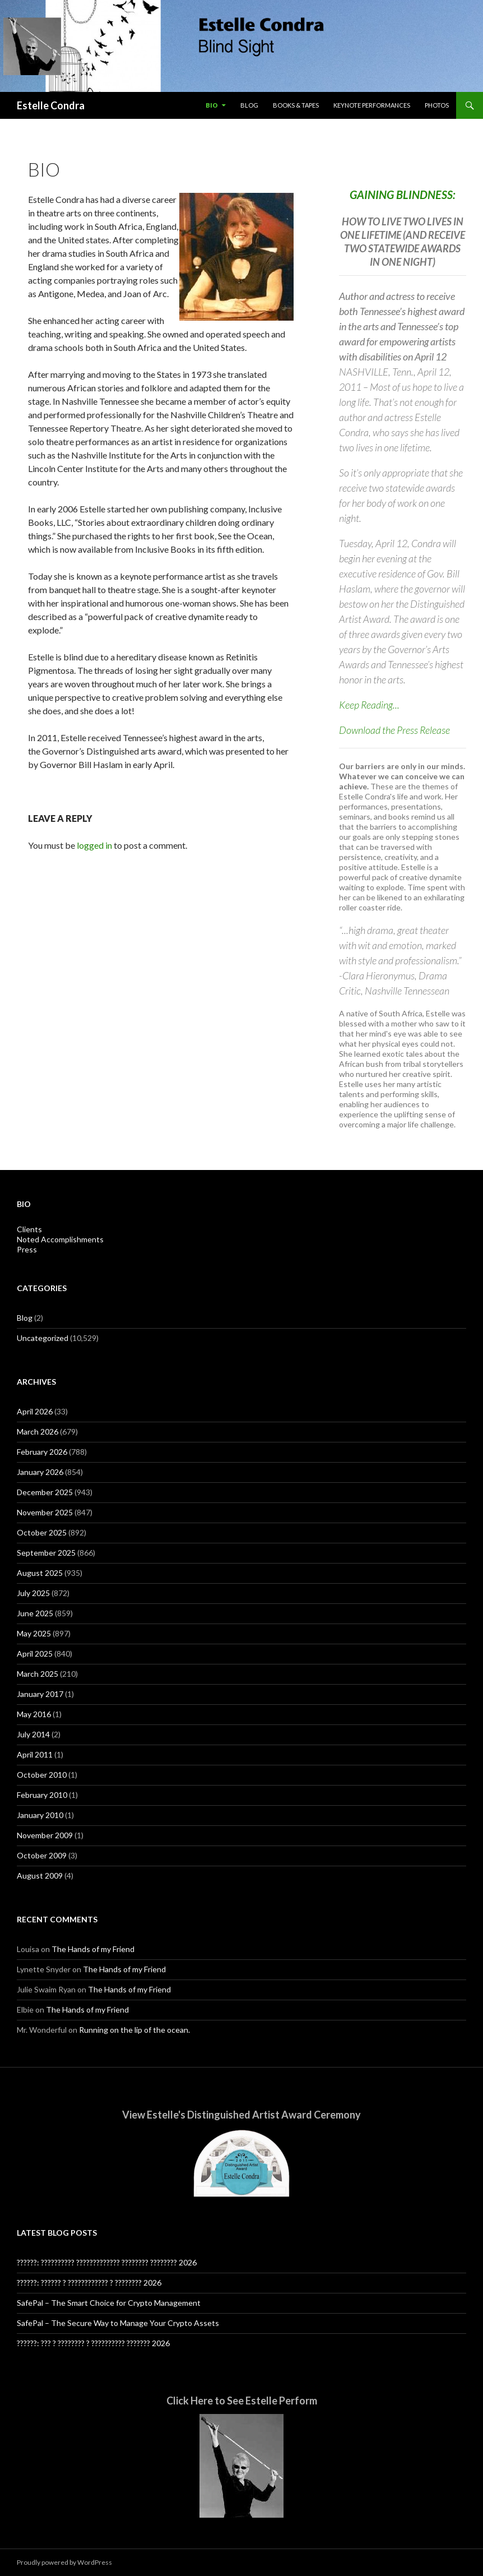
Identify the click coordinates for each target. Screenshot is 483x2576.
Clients (29, 1229)
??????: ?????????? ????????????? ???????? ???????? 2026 (107, 2262)
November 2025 (45, 1512)
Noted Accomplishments (60, 1239)
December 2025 (45, 1492)
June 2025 (35, 1613)
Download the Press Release (394, 730)
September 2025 (46, 1552)
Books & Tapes (296, 105)
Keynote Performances (371, 105)
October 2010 (42, 1774)
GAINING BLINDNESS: (403, 194)
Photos (437, 105)
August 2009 (40, 1875)
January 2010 (40, 1815)
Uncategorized (42, 1338)
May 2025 (34, 1633)
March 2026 (37, 1431)
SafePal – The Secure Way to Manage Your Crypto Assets (118, 2323)
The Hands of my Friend (93, 1949)
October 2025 (42, 1532)
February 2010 (42, 1795)
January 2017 (40, 1694)
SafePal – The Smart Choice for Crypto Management (109, 2302)
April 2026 (35, 1411)
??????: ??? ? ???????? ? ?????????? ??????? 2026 (93, 2343)
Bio (212, 105)
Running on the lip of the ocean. (134, 2029)
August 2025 (40, 1573)
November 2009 (45, 1835)
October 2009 (42, 1855)
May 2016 (34, 1714)
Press (27, 1249)
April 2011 (35, 1754)
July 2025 (33, 1593)
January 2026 (40, 1472)
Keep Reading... (369, 705)
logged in (94, 845)
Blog (249, 105)
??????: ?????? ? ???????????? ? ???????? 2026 (89, 2282)
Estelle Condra (51, 105)
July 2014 (33, 1734)
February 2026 (42, 1451)
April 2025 (35, 1653)
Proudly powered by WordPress (64, 2562)
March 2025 (37, 1673)
